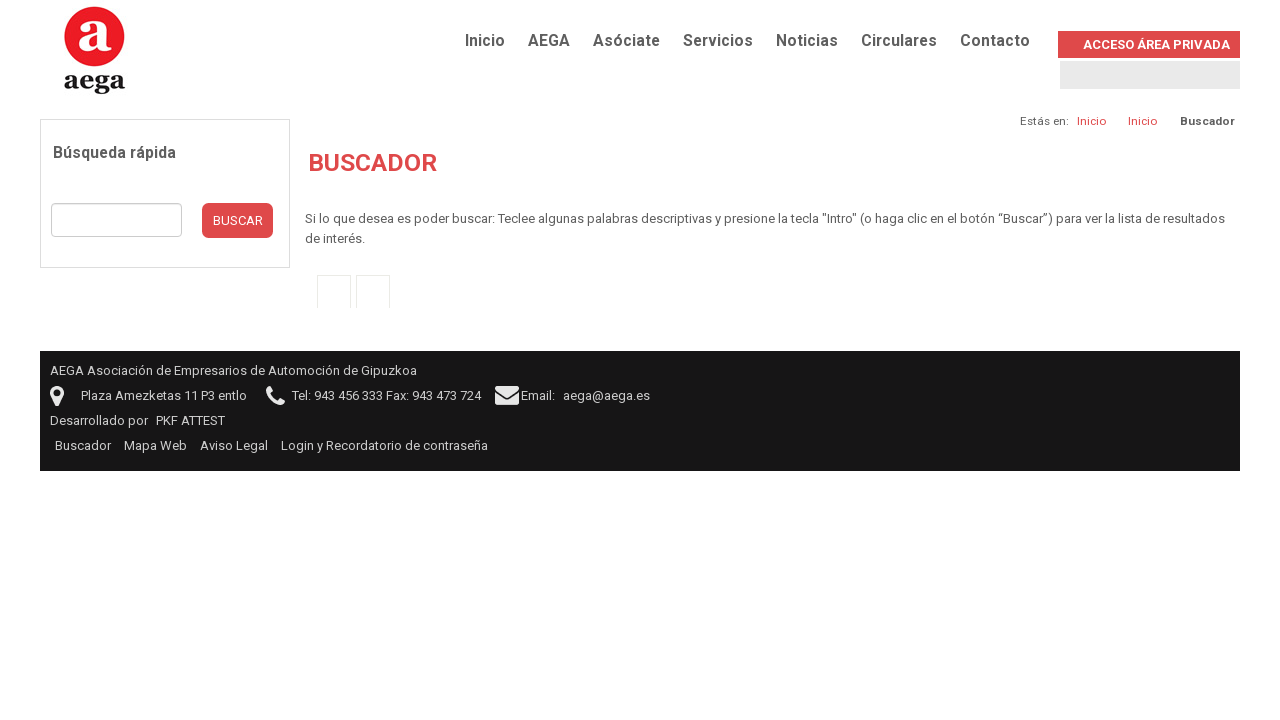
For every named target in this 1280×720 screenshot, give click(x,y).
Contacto (995, 41)
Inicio (485, 41)
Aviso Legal (234, 445)
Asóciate (626, 41)
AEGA (549, 41)
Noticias (807, 41)
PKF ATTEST (190, 420)
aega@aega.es (606, 395)
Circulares (899, 41)
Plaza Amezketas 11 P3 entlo (164, 395)
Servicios (718, 41)
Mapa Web (155, 445)
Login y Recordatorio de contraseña (384, 445)
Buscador (83, 445)
